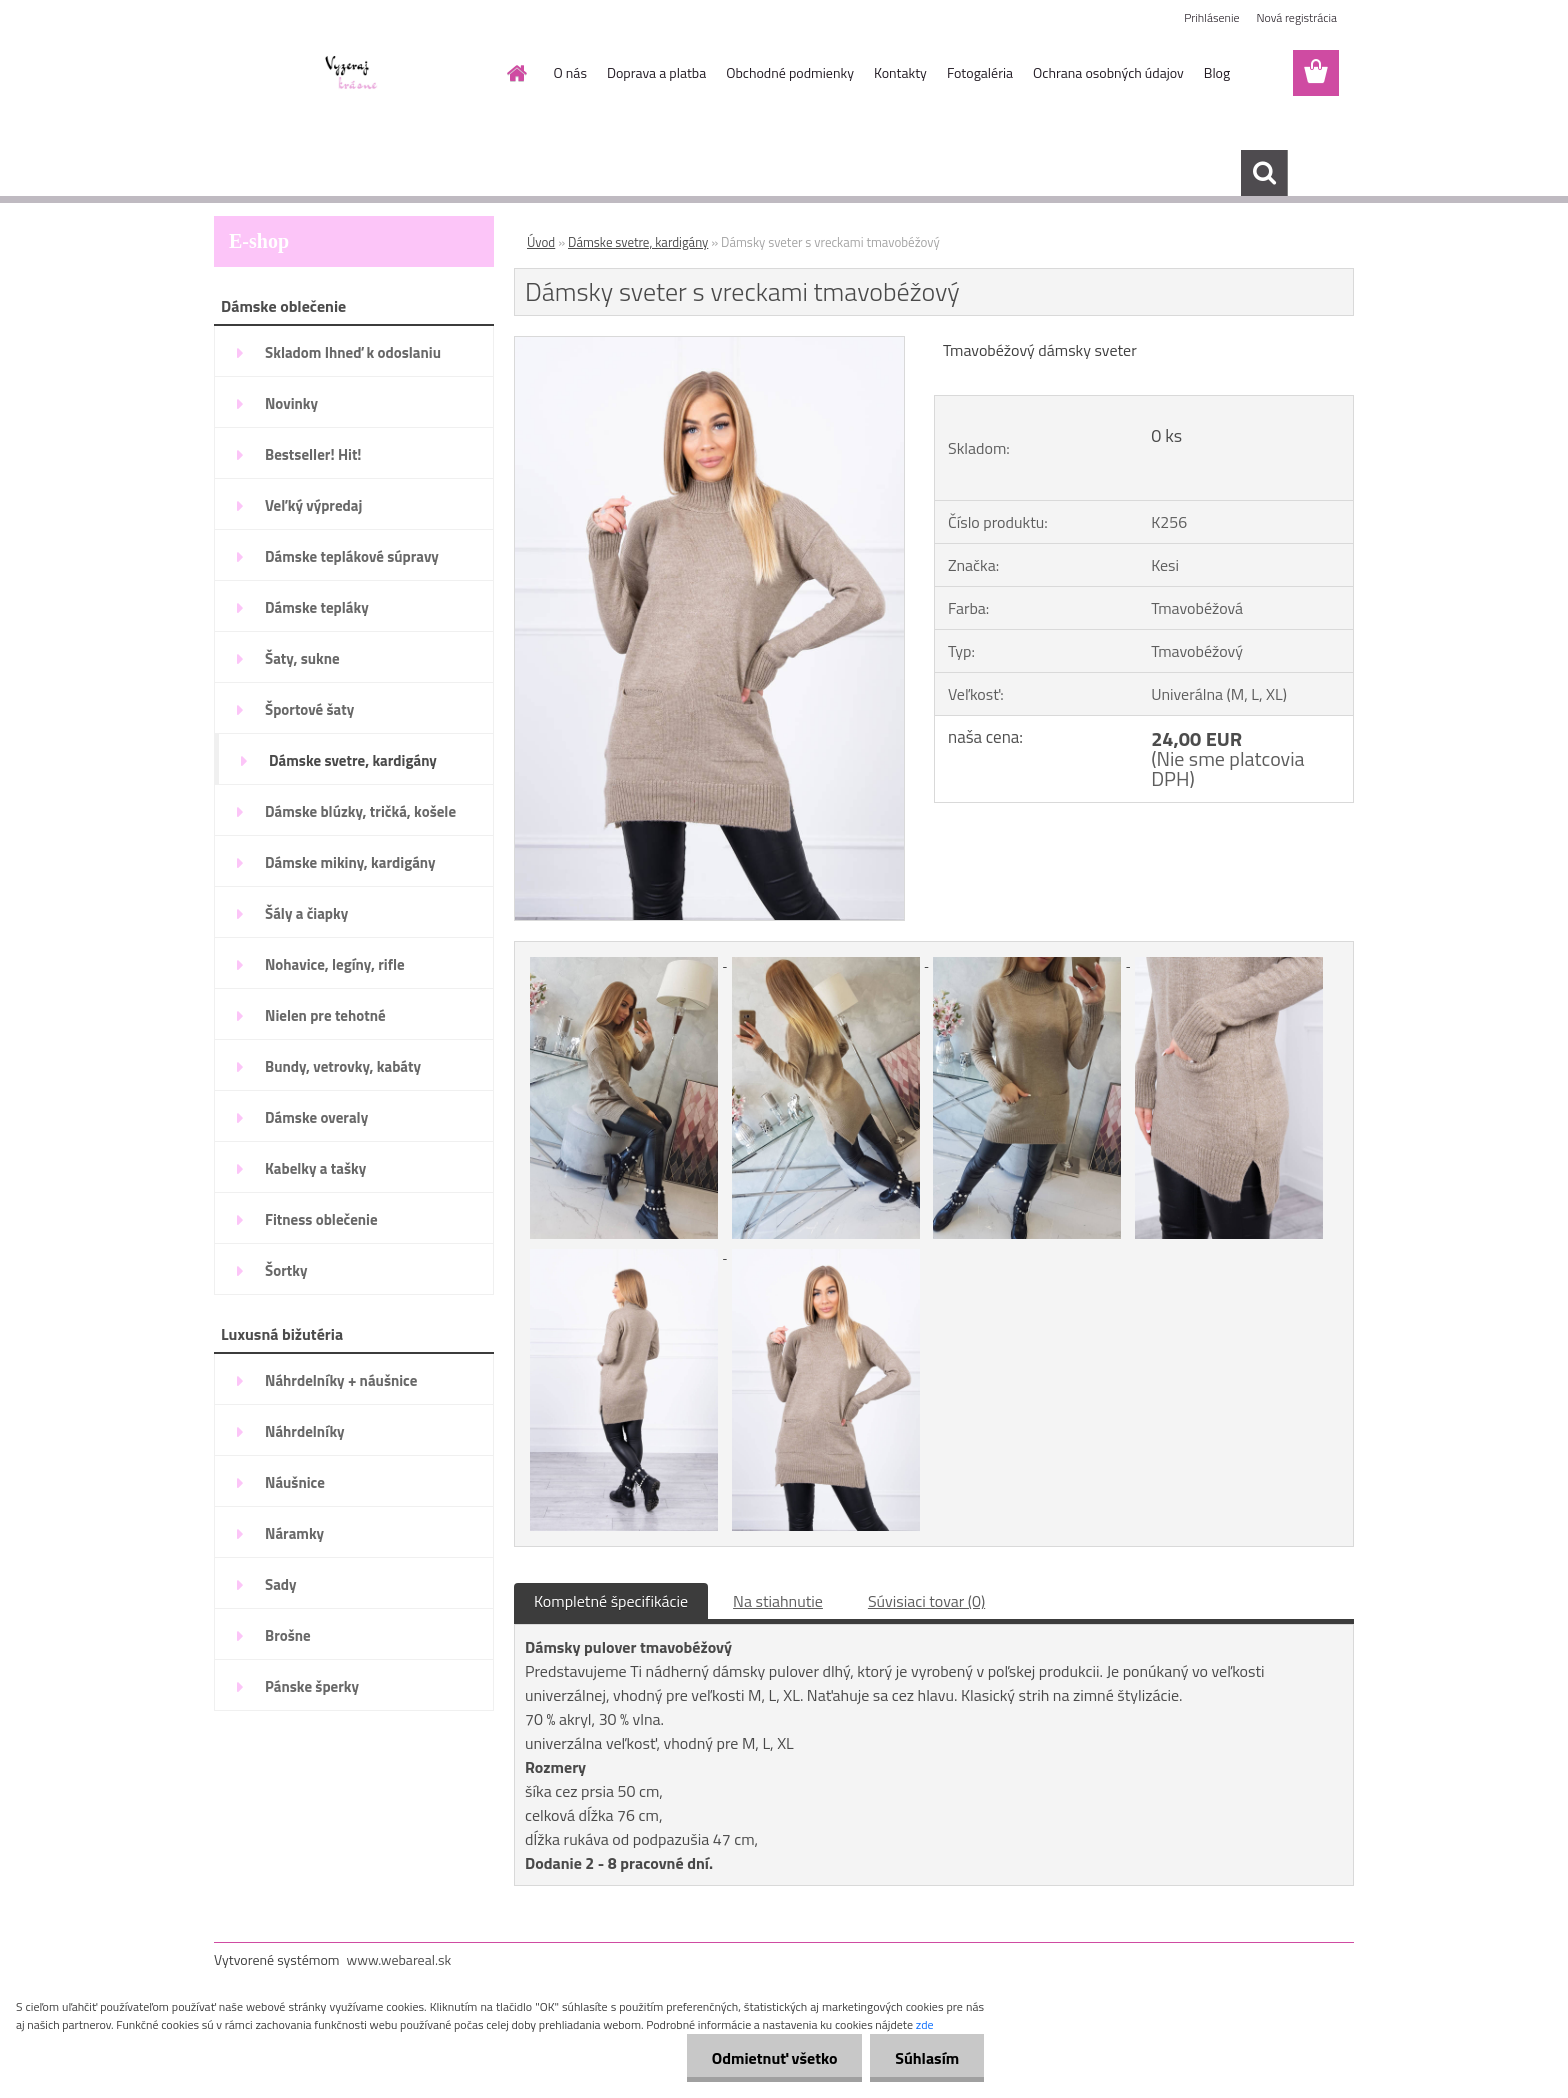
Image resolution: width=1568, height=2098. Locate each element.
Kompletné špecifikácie (611, 1601)
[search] (1264, 173)
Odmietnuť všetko (774, 2058)
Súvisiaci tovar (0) (926, 1601)
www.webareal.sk (399, 1959)
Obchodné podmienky (790, 72)
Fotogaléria (980, 72)
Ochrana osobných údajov (1108, 72)
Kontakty (900, 72)
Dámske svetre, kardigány (638, 242)
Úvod (541, 242)
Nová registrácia (1296, 17)
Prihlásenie (1211, 17)
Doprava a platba (656, 72)
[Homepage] (516, 73)
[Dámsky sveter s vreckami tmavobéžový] (709, 345)
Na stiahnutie (778, 1601)
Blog (1217, 72)
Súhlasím (927, 2058)
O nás (570, 72)
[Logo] (351, 74)
